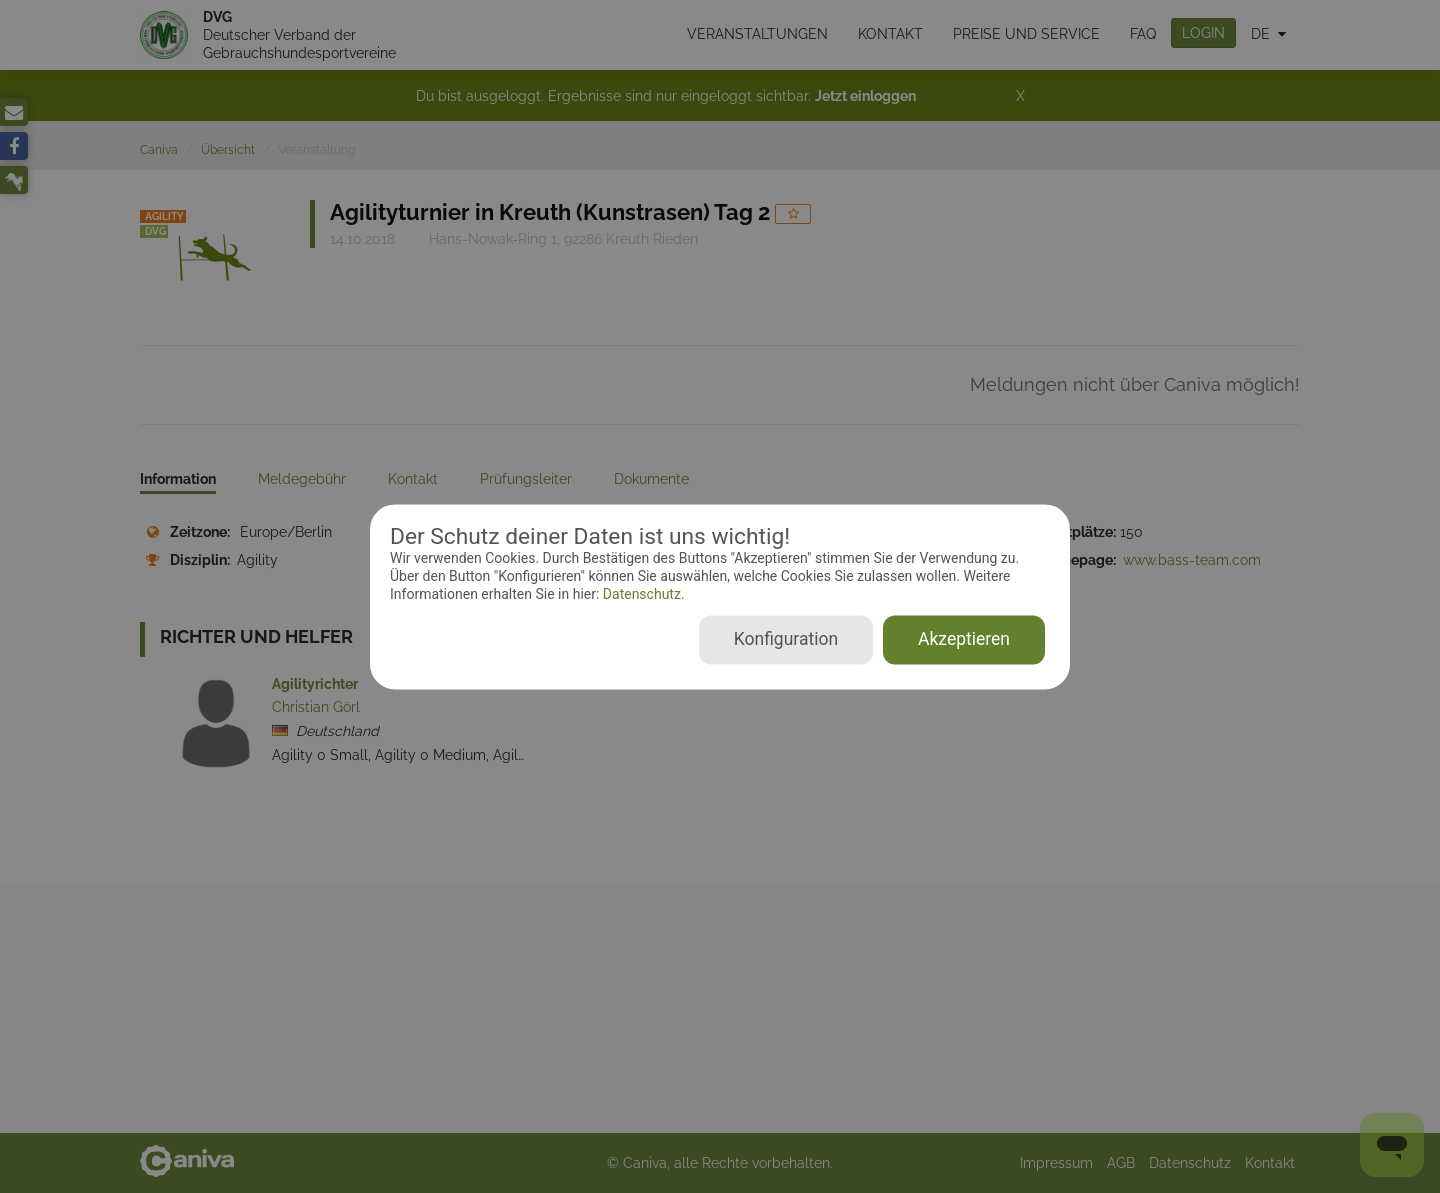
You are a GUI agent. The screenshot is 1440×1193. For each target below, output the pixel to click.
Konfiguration (786, 639)
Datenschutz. (641, 595)
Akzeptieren (964, 639)
